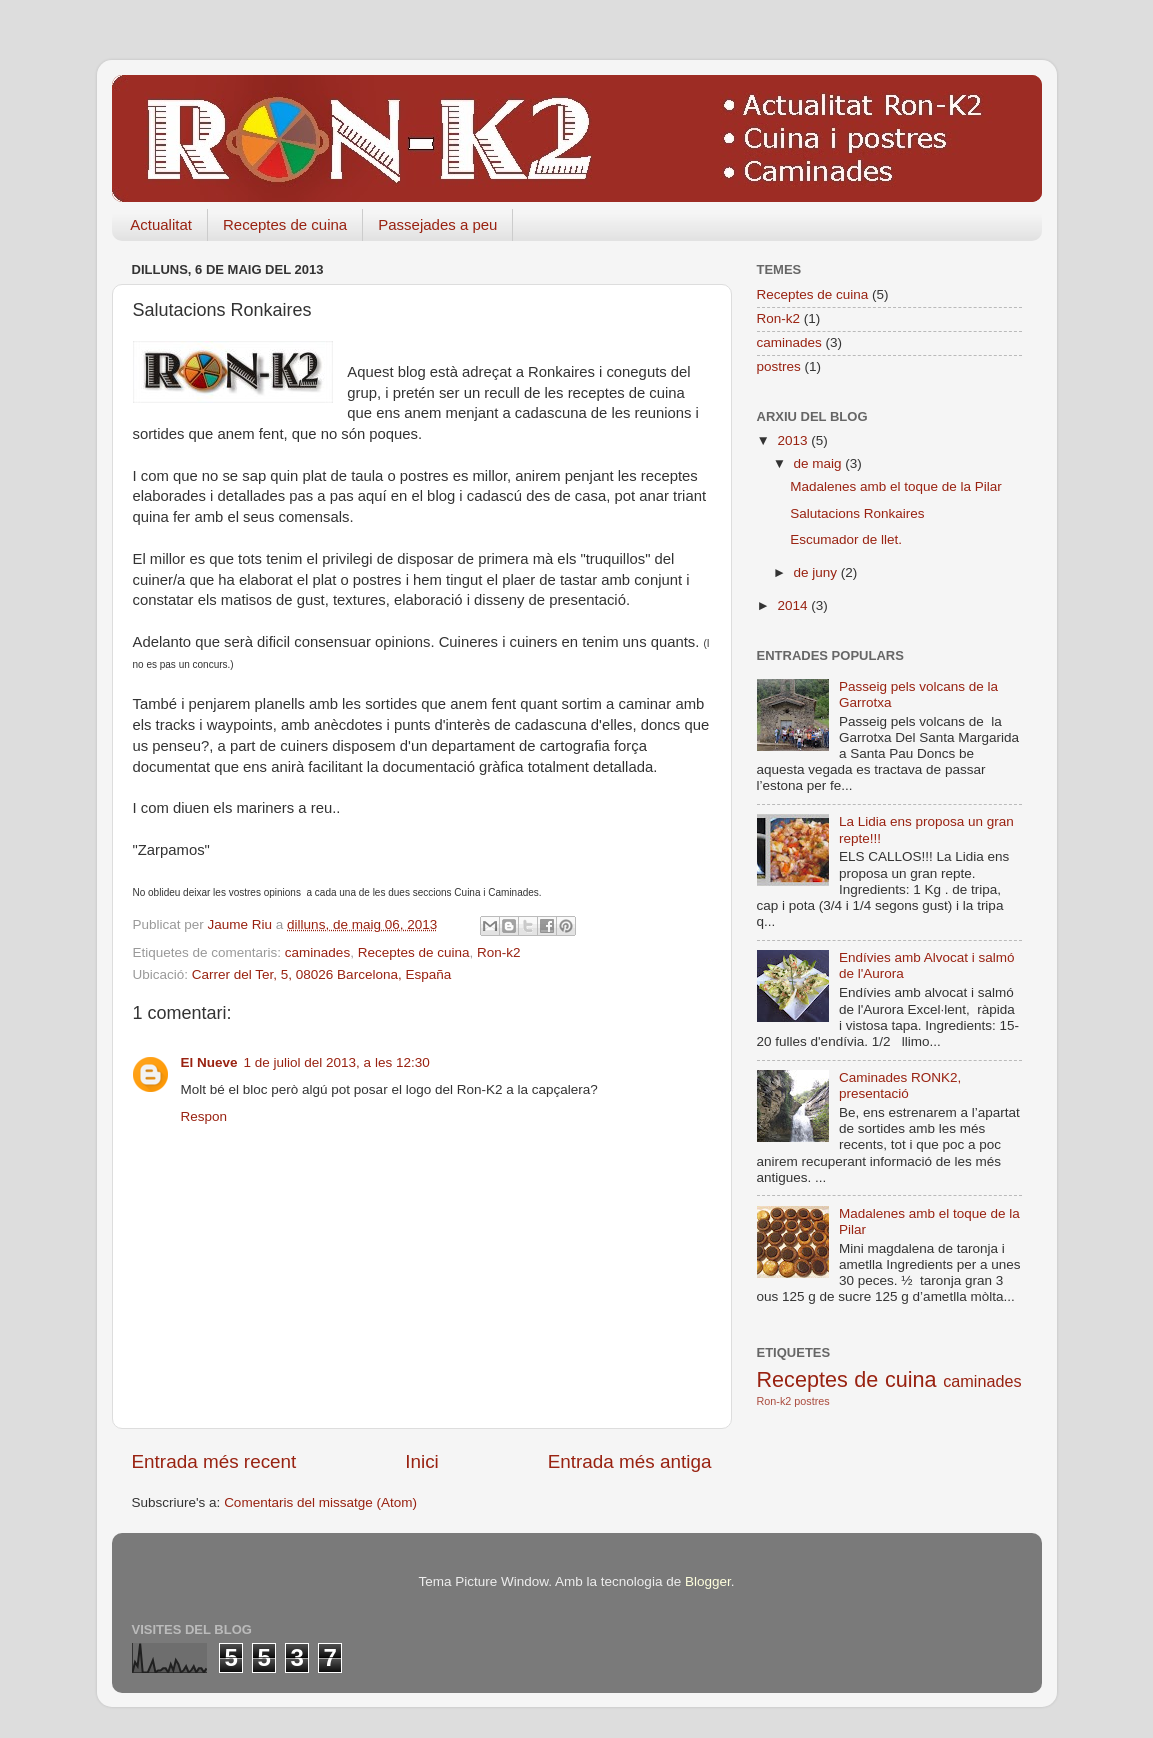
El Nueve (209, 1062)
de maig (820, 463)
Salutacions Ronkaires (857, 513)
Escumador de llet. (846, 539)
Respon (204, 1116)
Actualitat (161, 224)
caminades (317, 952)
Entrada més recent (214, 1461)
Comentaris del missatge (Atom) (320, 1502)
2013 (794, 440)
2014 (794, 605)
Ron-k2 (499, 952)
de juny (817, 572)
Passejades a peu (437, 224)
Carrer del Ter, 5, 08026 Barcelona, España (321, 974)
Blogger (708, 1581)
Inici (422, 1461)
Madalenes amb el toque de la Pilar (896, 486)
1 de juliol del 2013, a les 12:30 (337, 1062)
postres (779, 366)
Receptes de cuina (285, 224)
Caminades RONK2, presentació (900, 1085)
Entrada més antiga (630, 1461)
